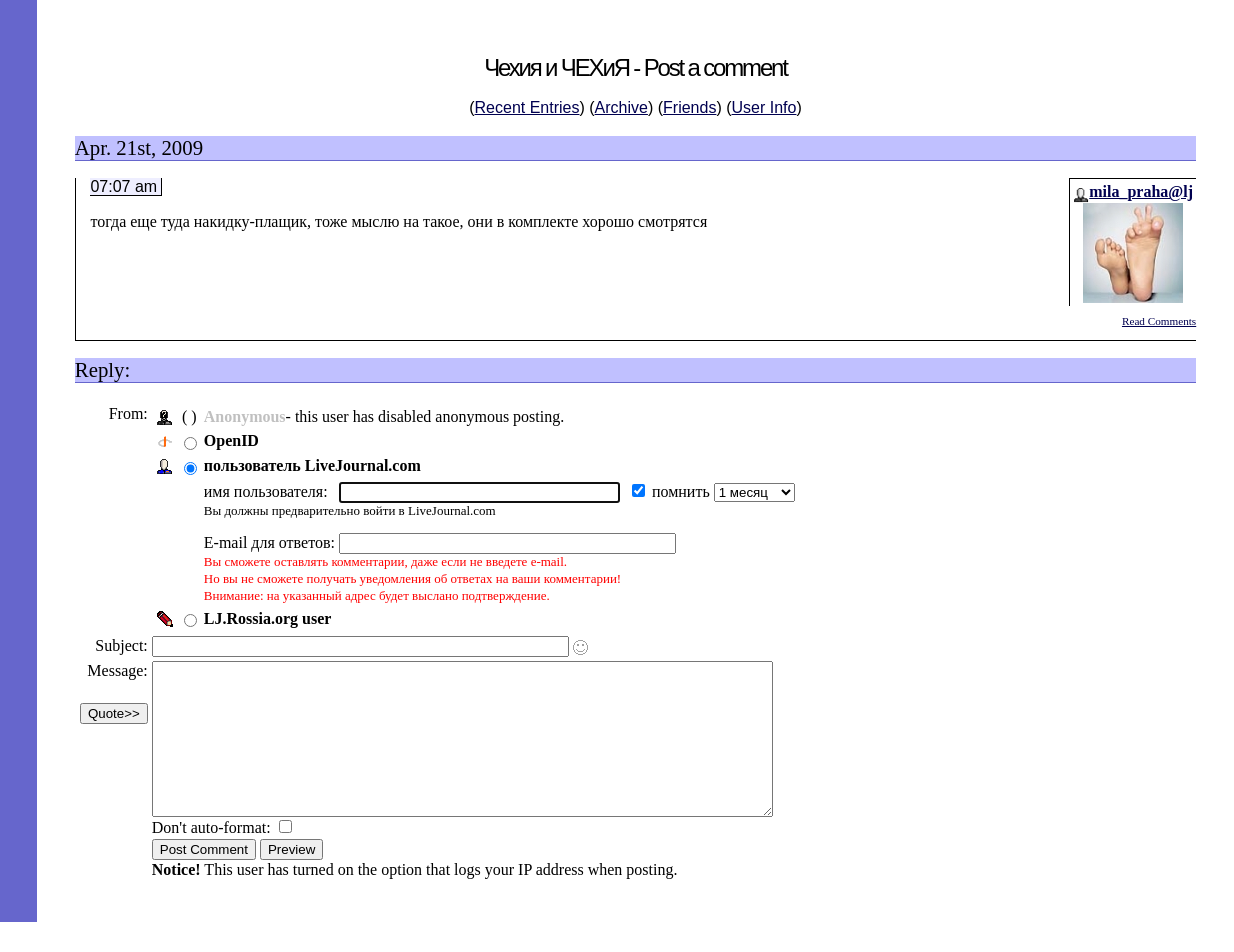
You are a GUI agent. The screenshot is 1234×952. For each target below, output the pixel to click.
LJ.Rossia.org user (273, 618)
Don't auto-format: (218, 857)
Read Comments (1159, 321)
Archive (621, 107)
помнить (688, 491)
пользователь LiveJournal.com (317, 465)
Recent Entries (527, 107)
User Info (764, 107)
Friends (689, 107)
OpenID (236, 440)
